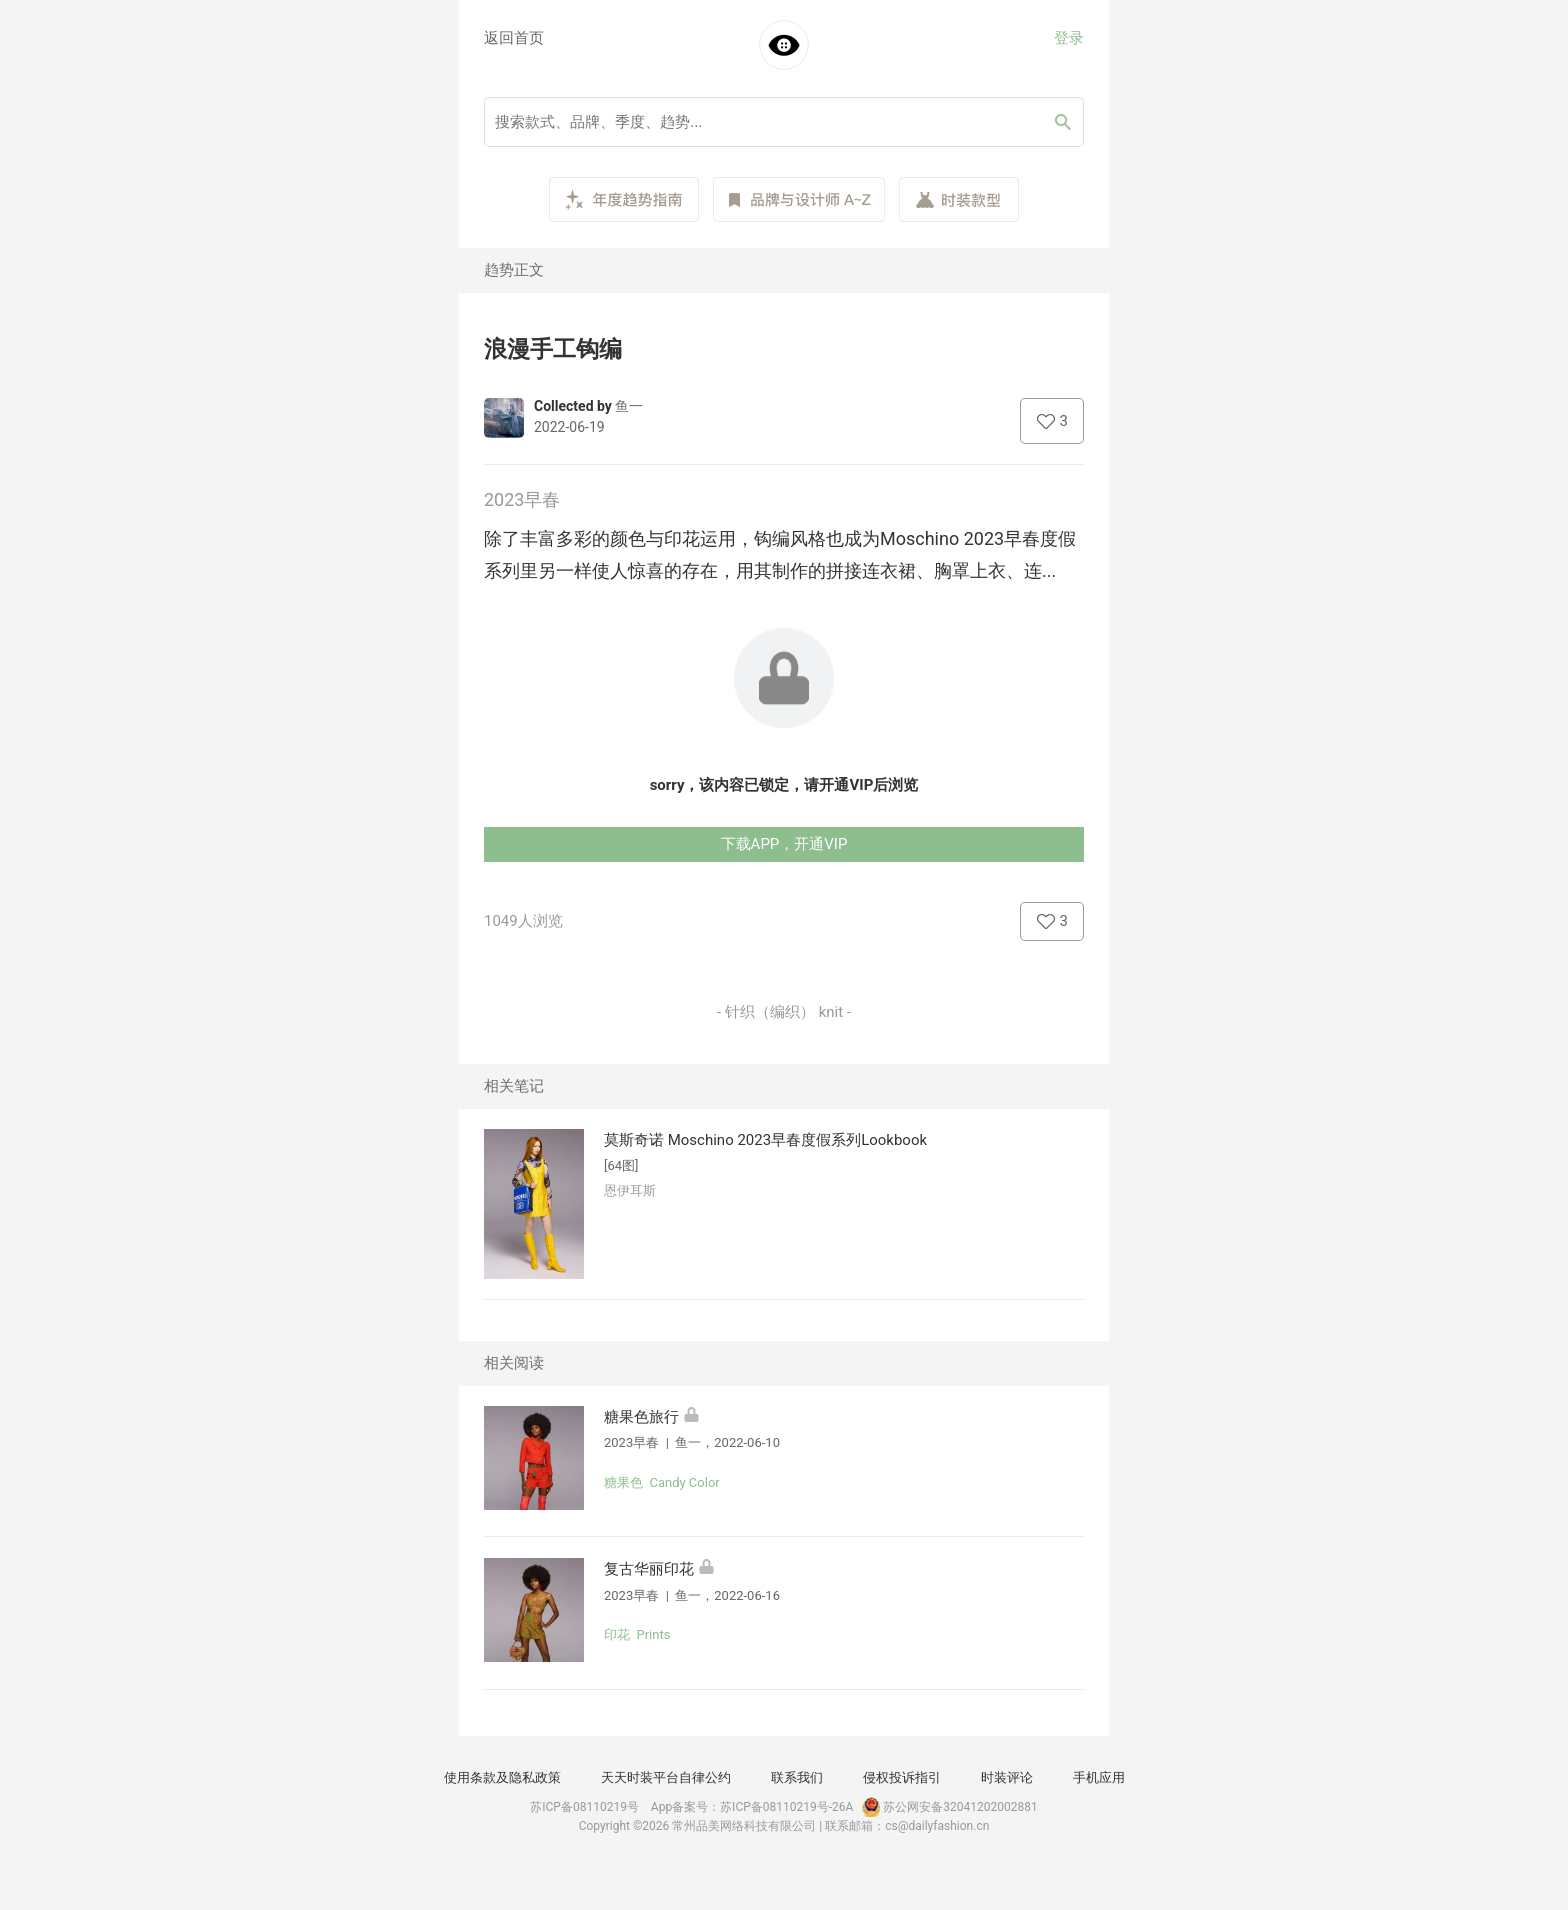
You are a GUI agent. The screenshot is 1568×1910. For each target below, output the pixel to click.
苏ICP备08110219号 (584, 1807)
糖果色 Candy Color (662, 1482)
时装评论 (1007, 1777)
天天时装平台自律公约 (666, 1777)
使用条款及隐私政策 (502, 1777)
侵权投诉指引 (902, 1777)
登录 (1069, 38)
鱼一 (629, 406)
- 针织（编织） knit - (784, 1012)
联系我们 (797, 1777)
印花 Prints (637, 1634)
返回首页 (514, 38)
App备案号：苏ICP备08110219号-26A (752, 1807)
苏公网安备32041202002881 (948, 1807)
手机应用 (1099, 1777)
